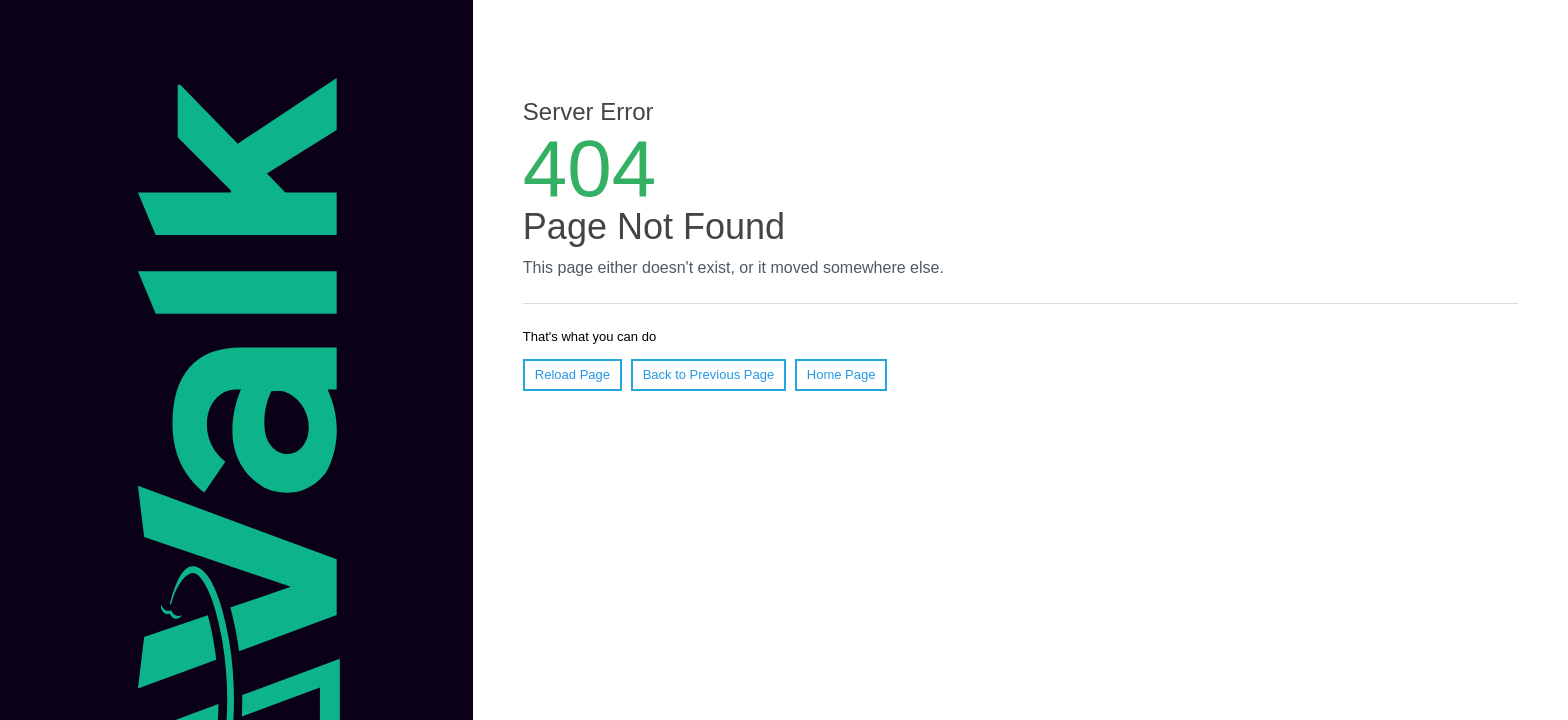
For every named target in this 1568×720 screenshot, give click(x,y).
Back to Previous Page (709, 374)
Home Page (841, 374)
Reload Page (572, 374)
